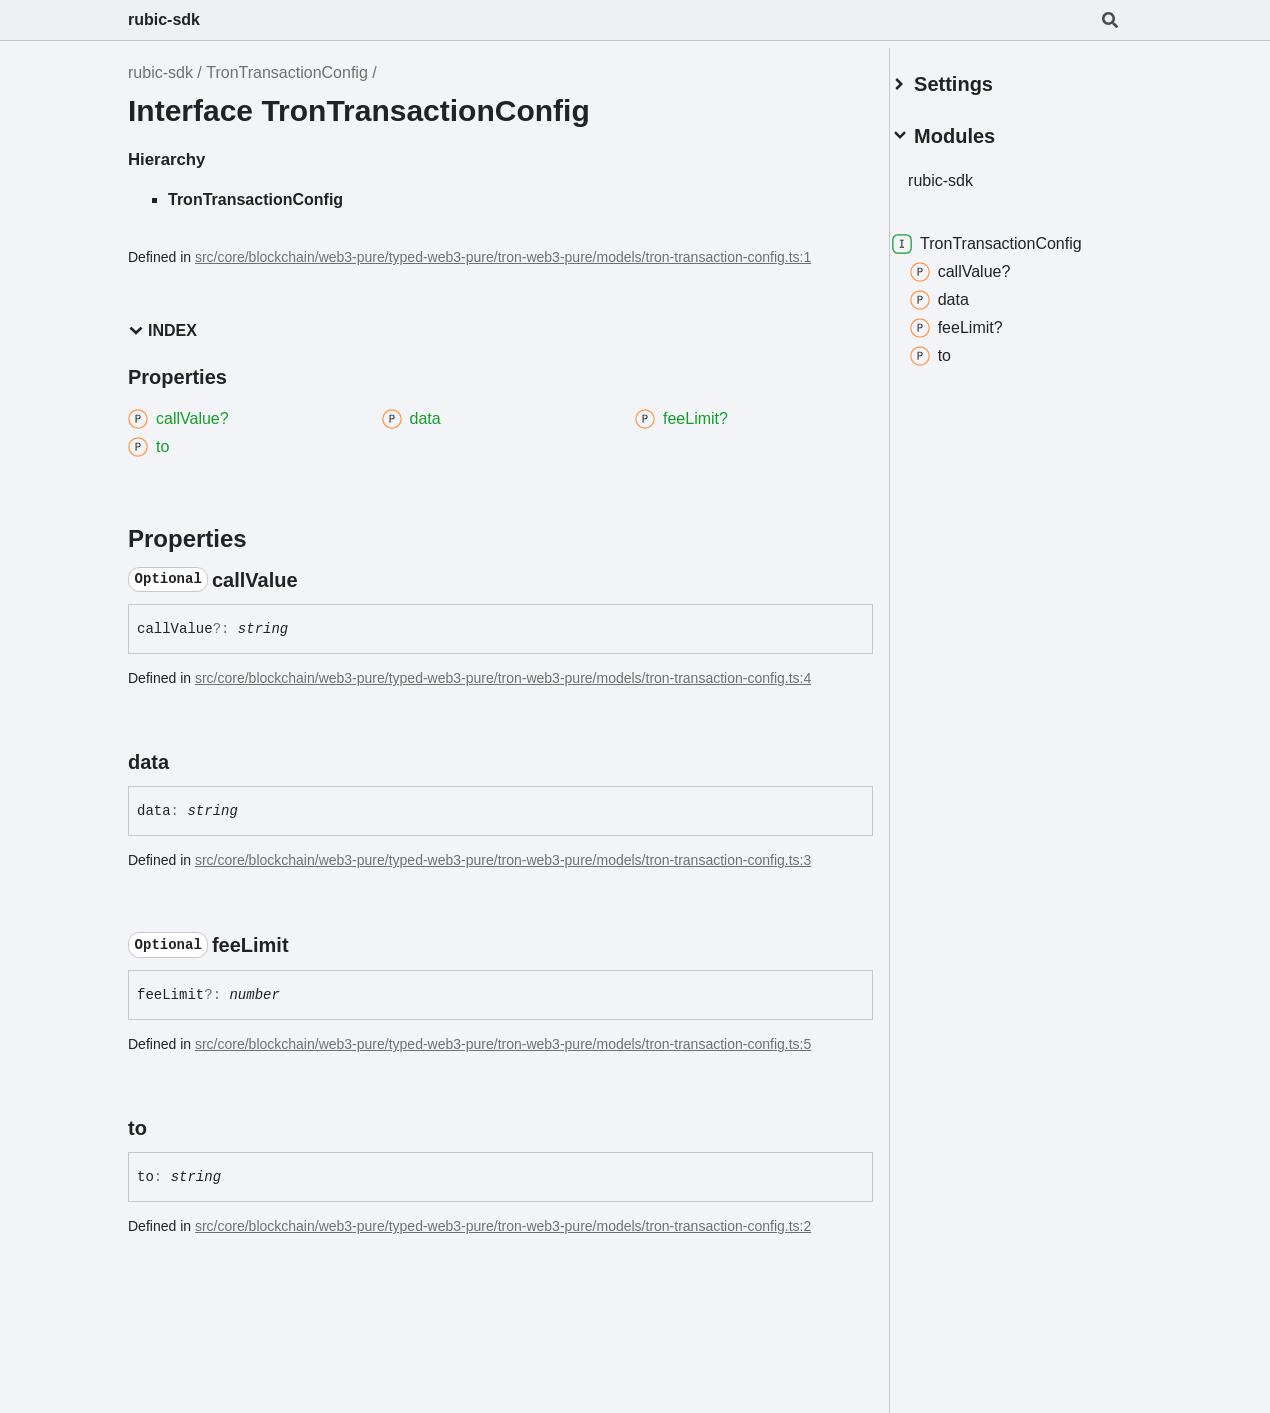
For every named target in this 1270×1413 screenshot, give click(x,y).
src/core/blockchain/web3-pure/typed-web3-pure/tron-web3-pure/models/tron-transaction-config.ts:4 (503, 678)
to (953, 348)
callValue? (983, 264)
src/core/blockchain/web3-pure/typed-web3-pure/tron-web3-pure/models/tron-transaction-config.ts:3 (503, 860)
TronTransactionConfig (287, 72)
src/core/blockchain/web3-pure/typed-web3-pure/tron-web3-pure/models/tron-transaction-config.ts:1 (503, 257)
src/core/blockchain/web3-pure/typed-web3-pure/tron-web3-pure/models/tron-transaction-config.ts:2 (503, 1226)
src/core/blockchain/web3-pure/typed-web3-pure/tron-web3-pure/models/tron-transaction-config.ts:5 (503, 1044)
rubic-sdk (164, 19)
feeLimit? (979, 320)
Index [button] (162, 330)
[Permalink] (316, 580)
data (962, 292)
